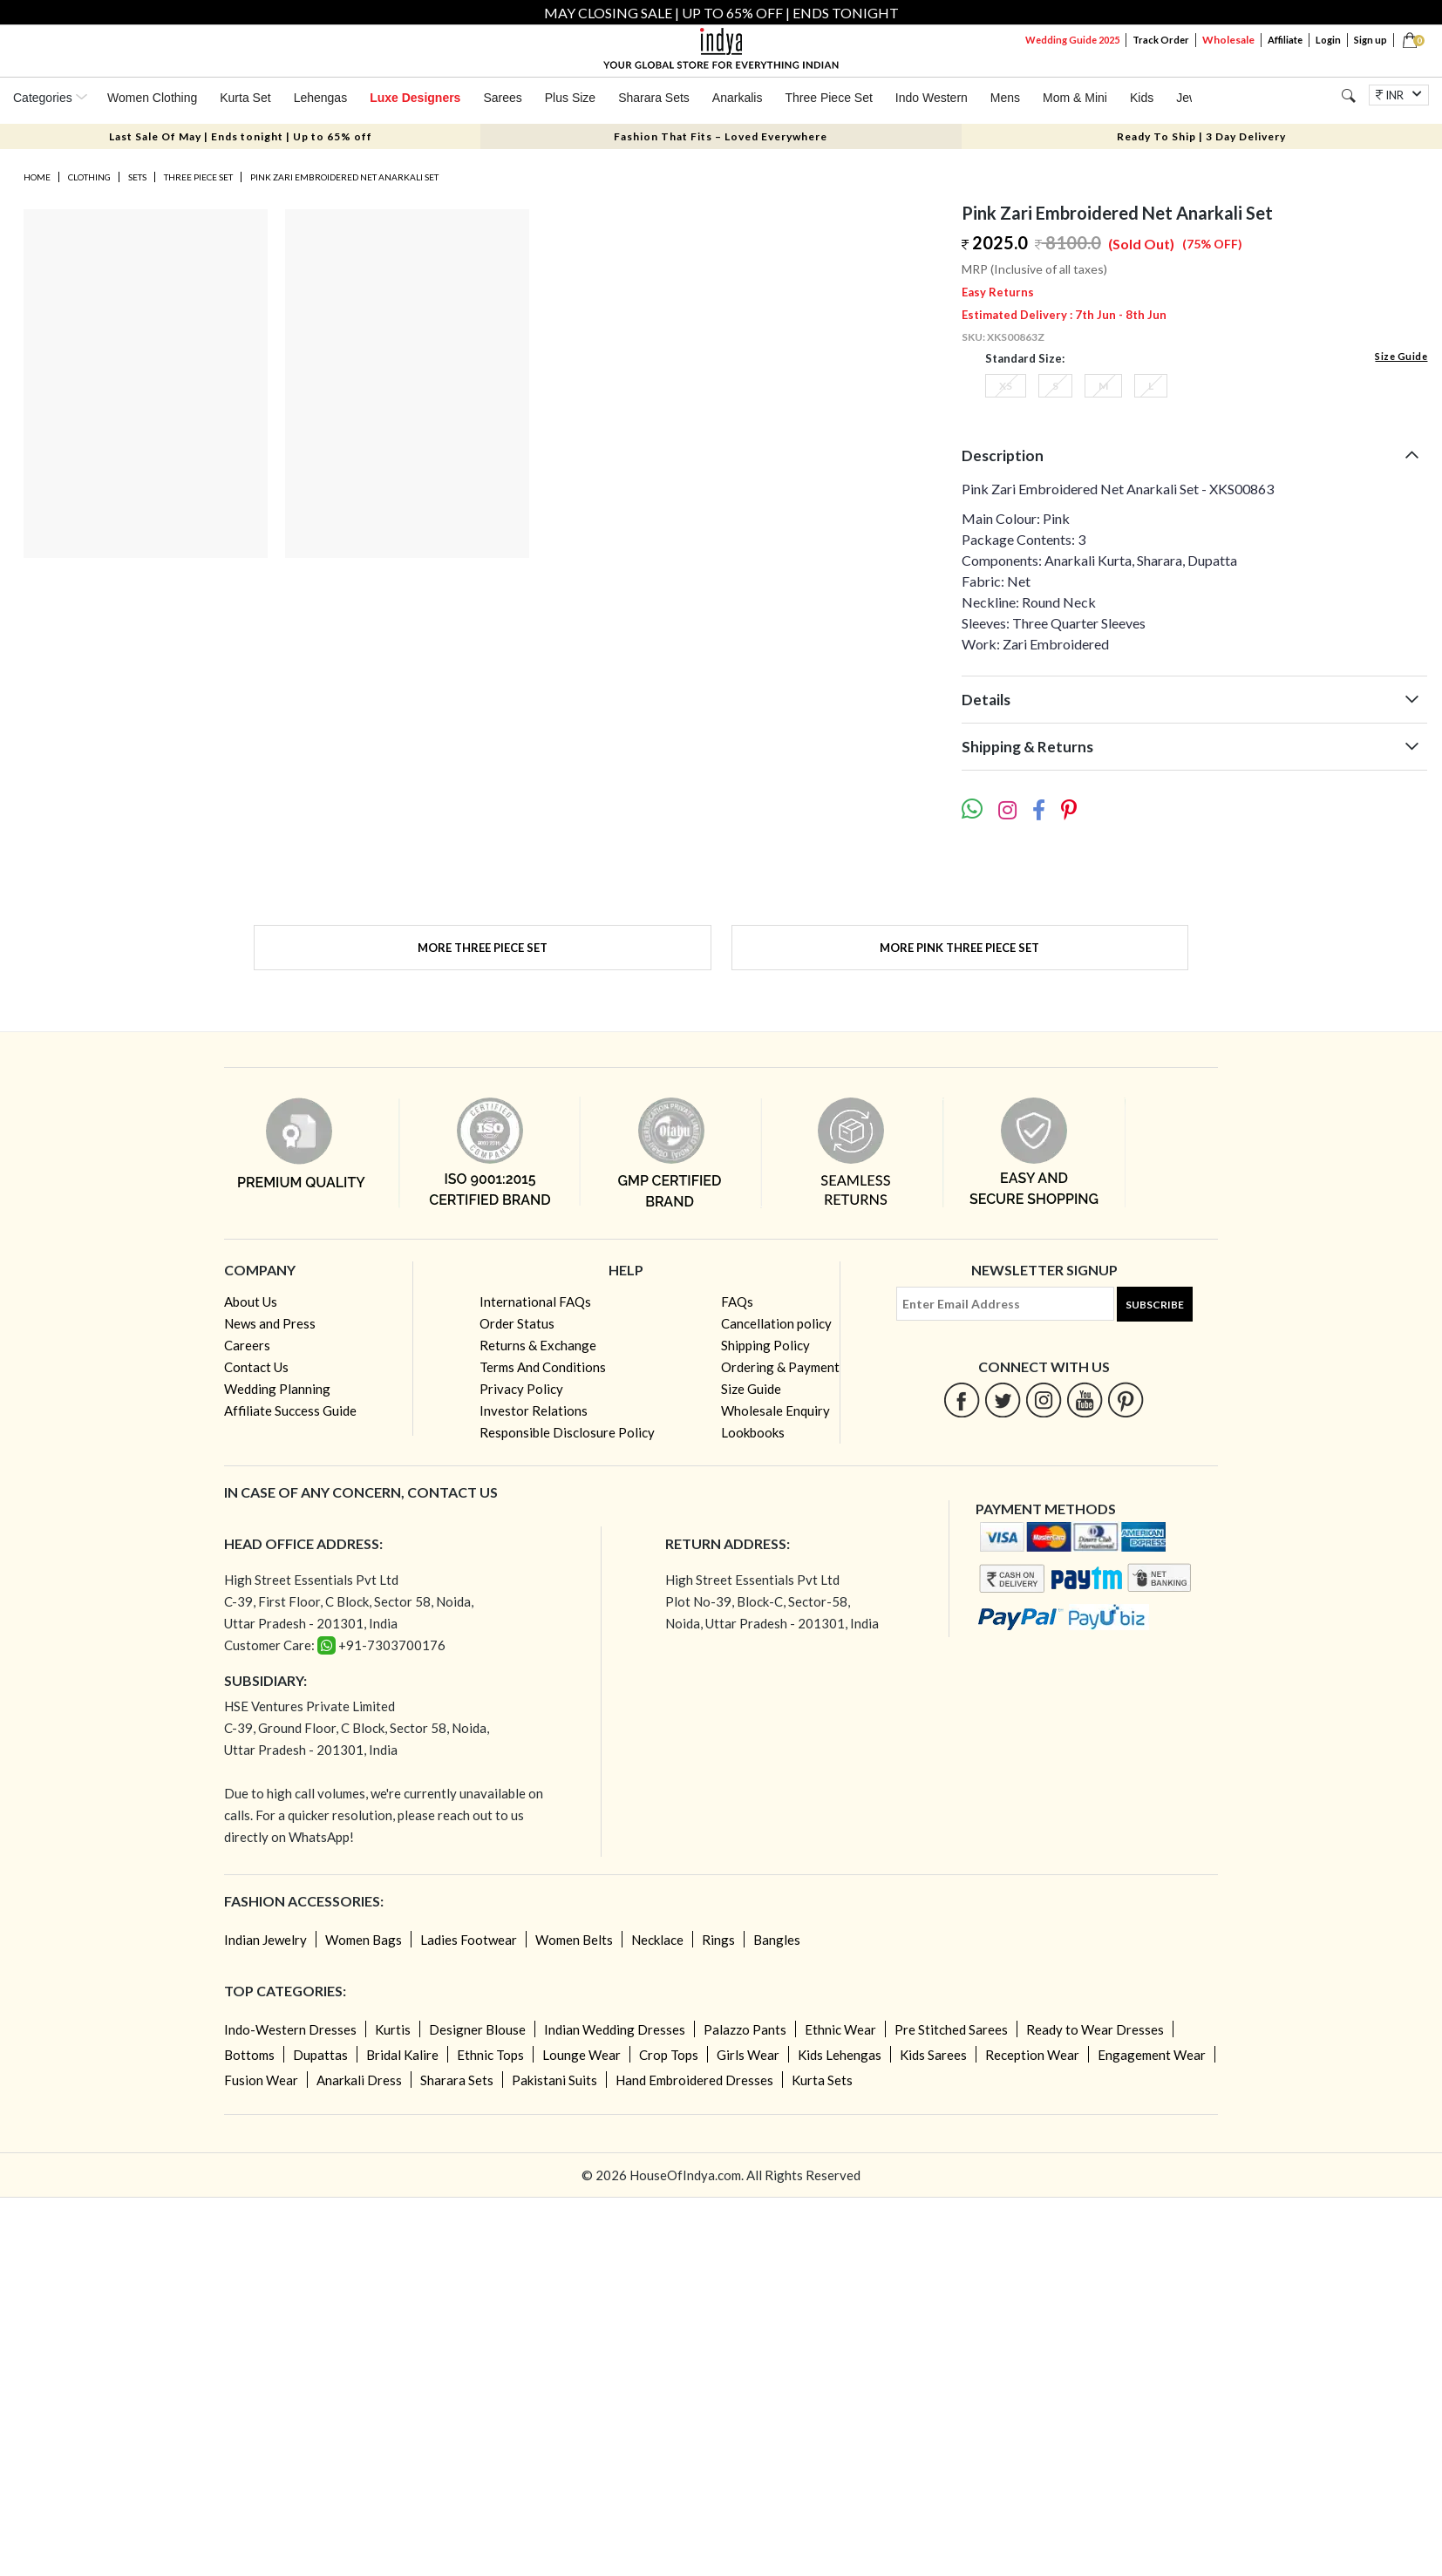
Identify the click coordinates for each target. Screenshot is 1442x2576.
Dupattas (320, 2055)
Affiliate (1285, 39)
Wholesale (1228, 39)
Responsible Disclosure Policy (567, 1432)
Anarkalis (737, 98)
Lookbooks (753, 1432)
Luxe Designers (415, 98)
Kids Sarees (933, 2055)
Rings (718, 1939)
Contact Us (256, 1367)
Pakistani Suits (554, 2080)
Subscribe (1155, 1304)
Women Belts (574, 1939)
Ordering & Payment (780, 1367)
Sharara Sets (654, 98)
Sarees (502, 98)
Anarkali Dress (359, 2080)
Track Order (1161, 39)
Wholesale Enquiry (775, 1410)
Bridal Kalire (402, 2055)
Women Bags (363, 1939)
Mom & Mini (1075, 98)
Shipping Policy (765, 1345)
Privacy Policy (521, 1389)
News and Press (270, 1323)
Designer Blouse (477, 2029)
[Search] (1348, 95)
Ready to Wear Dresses (1095, 2029)
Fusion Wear (261, 2080)
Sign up (1370, 39)
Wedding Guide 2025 (1072, 39)
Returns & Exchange (538, 1345)
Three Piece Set (828, 98)
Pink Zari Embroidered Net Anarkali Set (344, 177)
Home (37, 177)
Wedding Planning (277, 1389)
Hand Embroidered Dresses (694, 2080)
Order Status (517, 1323)
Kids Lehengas (839, 2055)
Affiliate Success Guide (290, 1410)
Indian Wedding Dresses (614, 2029)
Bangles (776, 1939)
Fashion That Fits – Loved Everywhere (720, 136)
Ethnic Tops (490, 2055)
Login (1328, 39)
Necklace (657, 1939)
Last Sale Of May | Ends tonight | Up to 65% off (240, 136)
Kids (1141, 98)
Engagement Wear (1152, 2055)
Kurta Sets (822, 2080)
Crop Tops (668, 2055)
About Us (250, 1301)
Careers (247, 1345)
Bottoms (249, 2055)
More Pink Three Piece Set (959, 948)
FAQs (737, 1301)
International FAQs (535, 1301)
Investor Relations (534, 1410)
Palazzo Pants (745, 2029)
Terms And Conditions (543, 1367)
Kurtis (393, 2029)
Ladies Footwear (468, 1939)
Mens (1005, 98)
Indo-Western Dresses (290, 2029)
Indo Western (931, 98)
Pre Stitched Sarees (951, 2029)
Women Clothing (152, 98)
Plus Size (570, 98)
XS (1005, 385)
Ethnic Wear (840, 2029)
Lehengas (321, 98)
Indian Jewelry (265, 1939)
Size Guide (1401, 356)
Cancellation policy (776, 1323)
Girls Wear (748, 2055)
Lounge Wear (581, 2055)
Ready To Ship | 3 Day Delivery (1201, 136)
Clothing (89, 177)
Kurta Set (245, 98)
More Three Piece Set (483, 948)
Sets (137, 177)
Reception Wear (1032, 2055)
